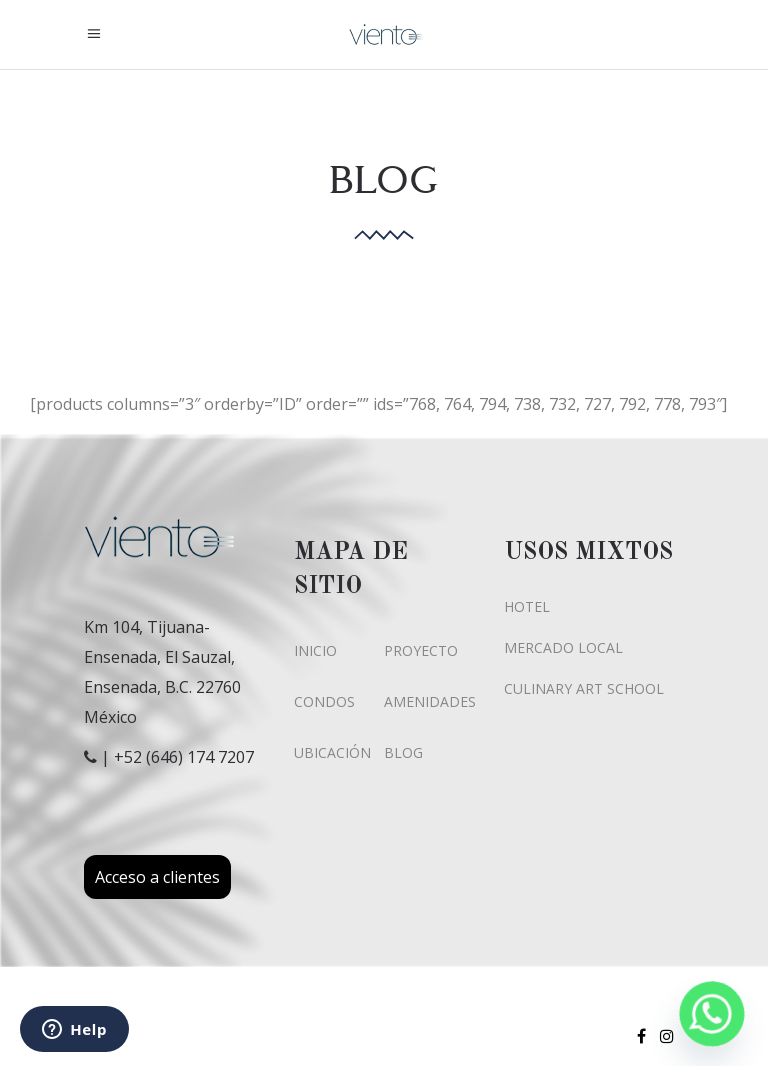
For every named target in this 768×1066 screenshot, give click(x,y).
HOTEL (527, 606)
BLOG (403, 752)
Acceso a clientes (157, 877)
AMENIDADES (430, 701)
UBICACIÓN (332, 752)
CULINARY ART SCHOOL (584, 688)
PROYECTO (421, 650)
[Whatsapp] (712, 1014)
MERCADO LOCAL (563, 647)
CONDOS (324, 701)
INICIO (315, 650)
